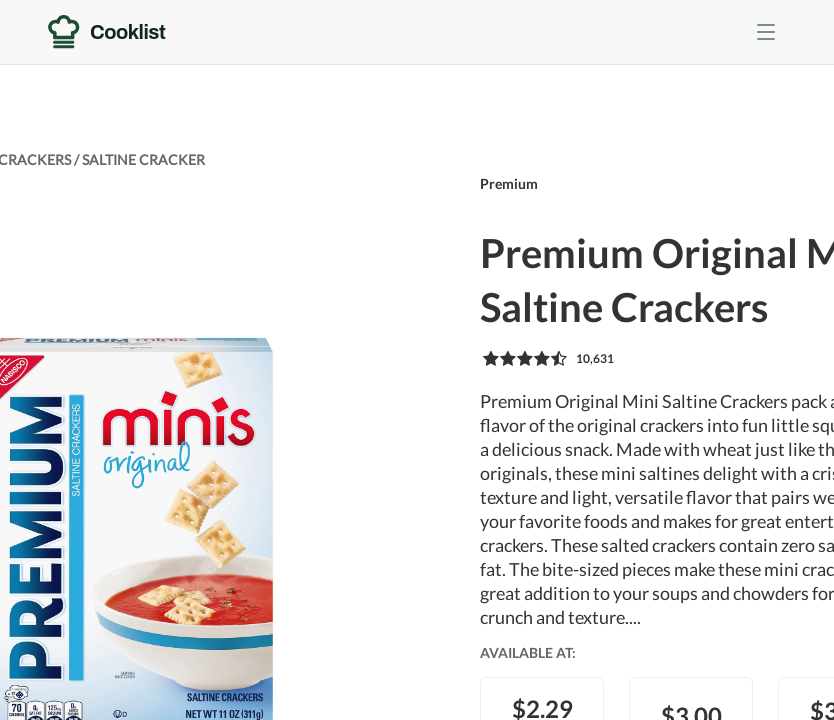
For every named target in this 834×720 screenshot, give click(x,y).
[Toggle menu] (766, 32)
